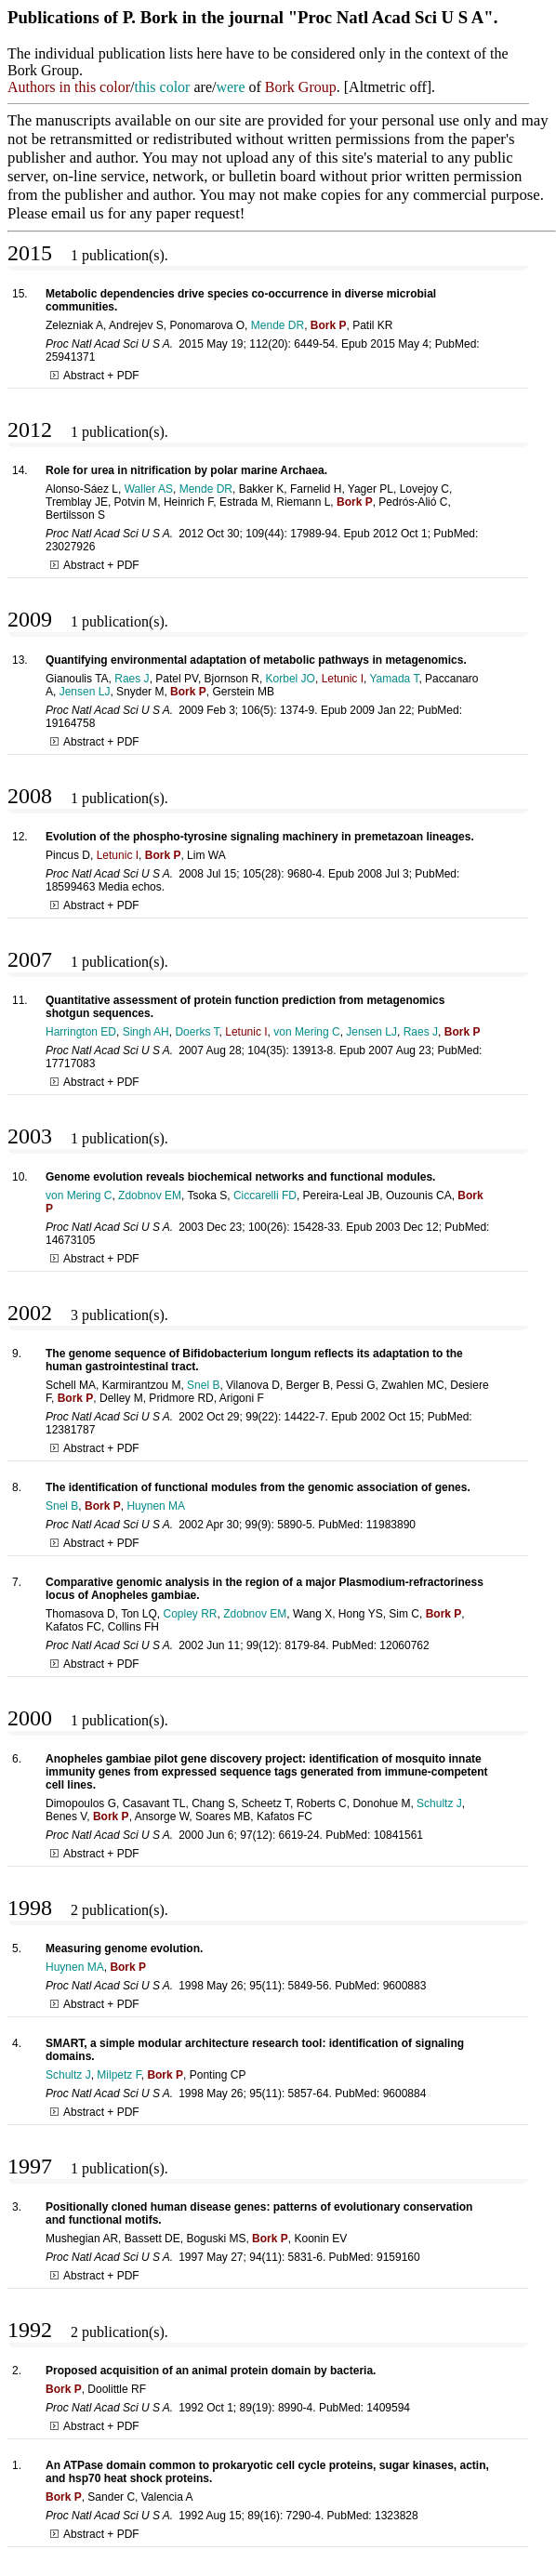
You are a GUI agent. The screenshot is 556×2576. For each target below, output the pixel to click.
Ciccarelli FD (265, 1195)
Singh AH (146, 1031)
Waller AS (149, 488)
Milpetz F (118, 2074)
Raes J (131, 678)
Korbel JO (290, 678)
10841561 (398, 1835)
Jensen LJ (85, 691)
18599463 (70, 886)
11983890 (391, 1524)
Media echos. (132, 886)
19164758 (70, 723)
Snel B (203, 1385)
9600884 (405, 2093)
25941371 (70, 356)
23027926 (70, 546)
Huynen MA (155, 1506)
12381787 (70, 1429)
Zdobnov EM (149, 1195)
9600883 (405, 1985)
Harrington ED (81, 1031)
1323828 (396, 2515)
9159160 (398, 2257)
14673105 (70, 1240)
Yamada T (393, 678)
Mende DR (277, 325)
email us (77, 213)
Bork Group (301, 87)
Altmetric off (388, 87)
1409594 (388, 2407)
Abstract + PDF (94, 375)
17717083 (70, 1063)
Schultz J (439, 1803)
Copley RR (191, 1613)
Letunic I (343, 678)
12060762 (404, 1645)
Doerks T (196, 1031)
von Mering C (306, 1031)
